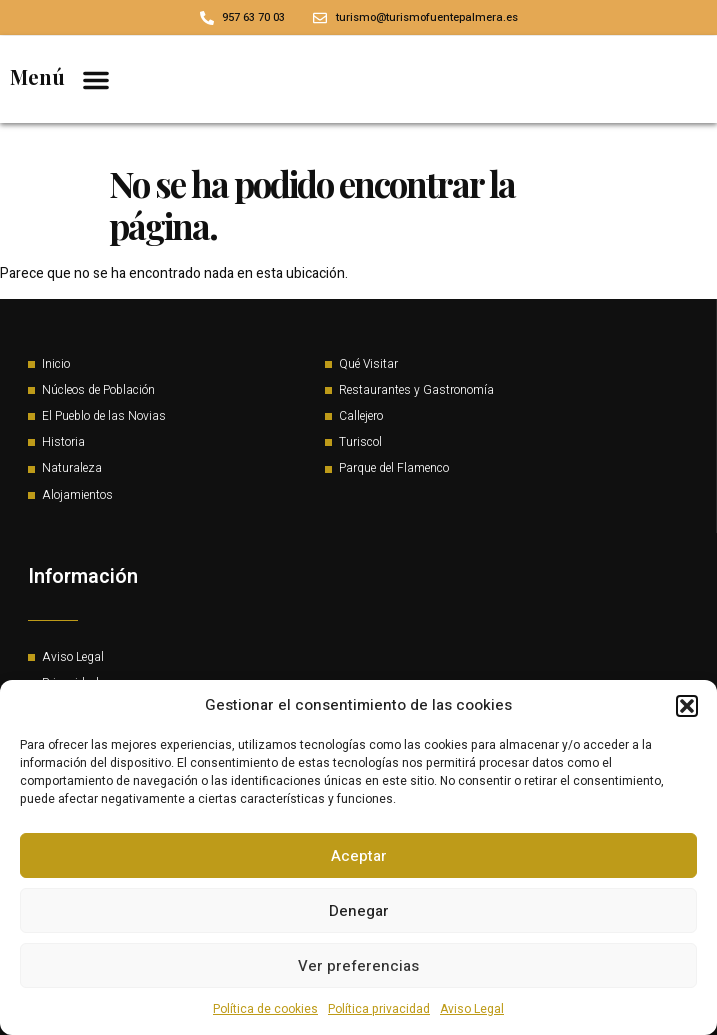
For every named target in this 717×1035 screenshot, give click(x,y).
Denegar (359, 911)
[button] (687, 706)
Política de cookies (265, 1009)
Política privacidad (379, 1009)
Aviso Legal (472, 1009)
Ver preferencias (358, 966)
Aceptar (359, 856)
